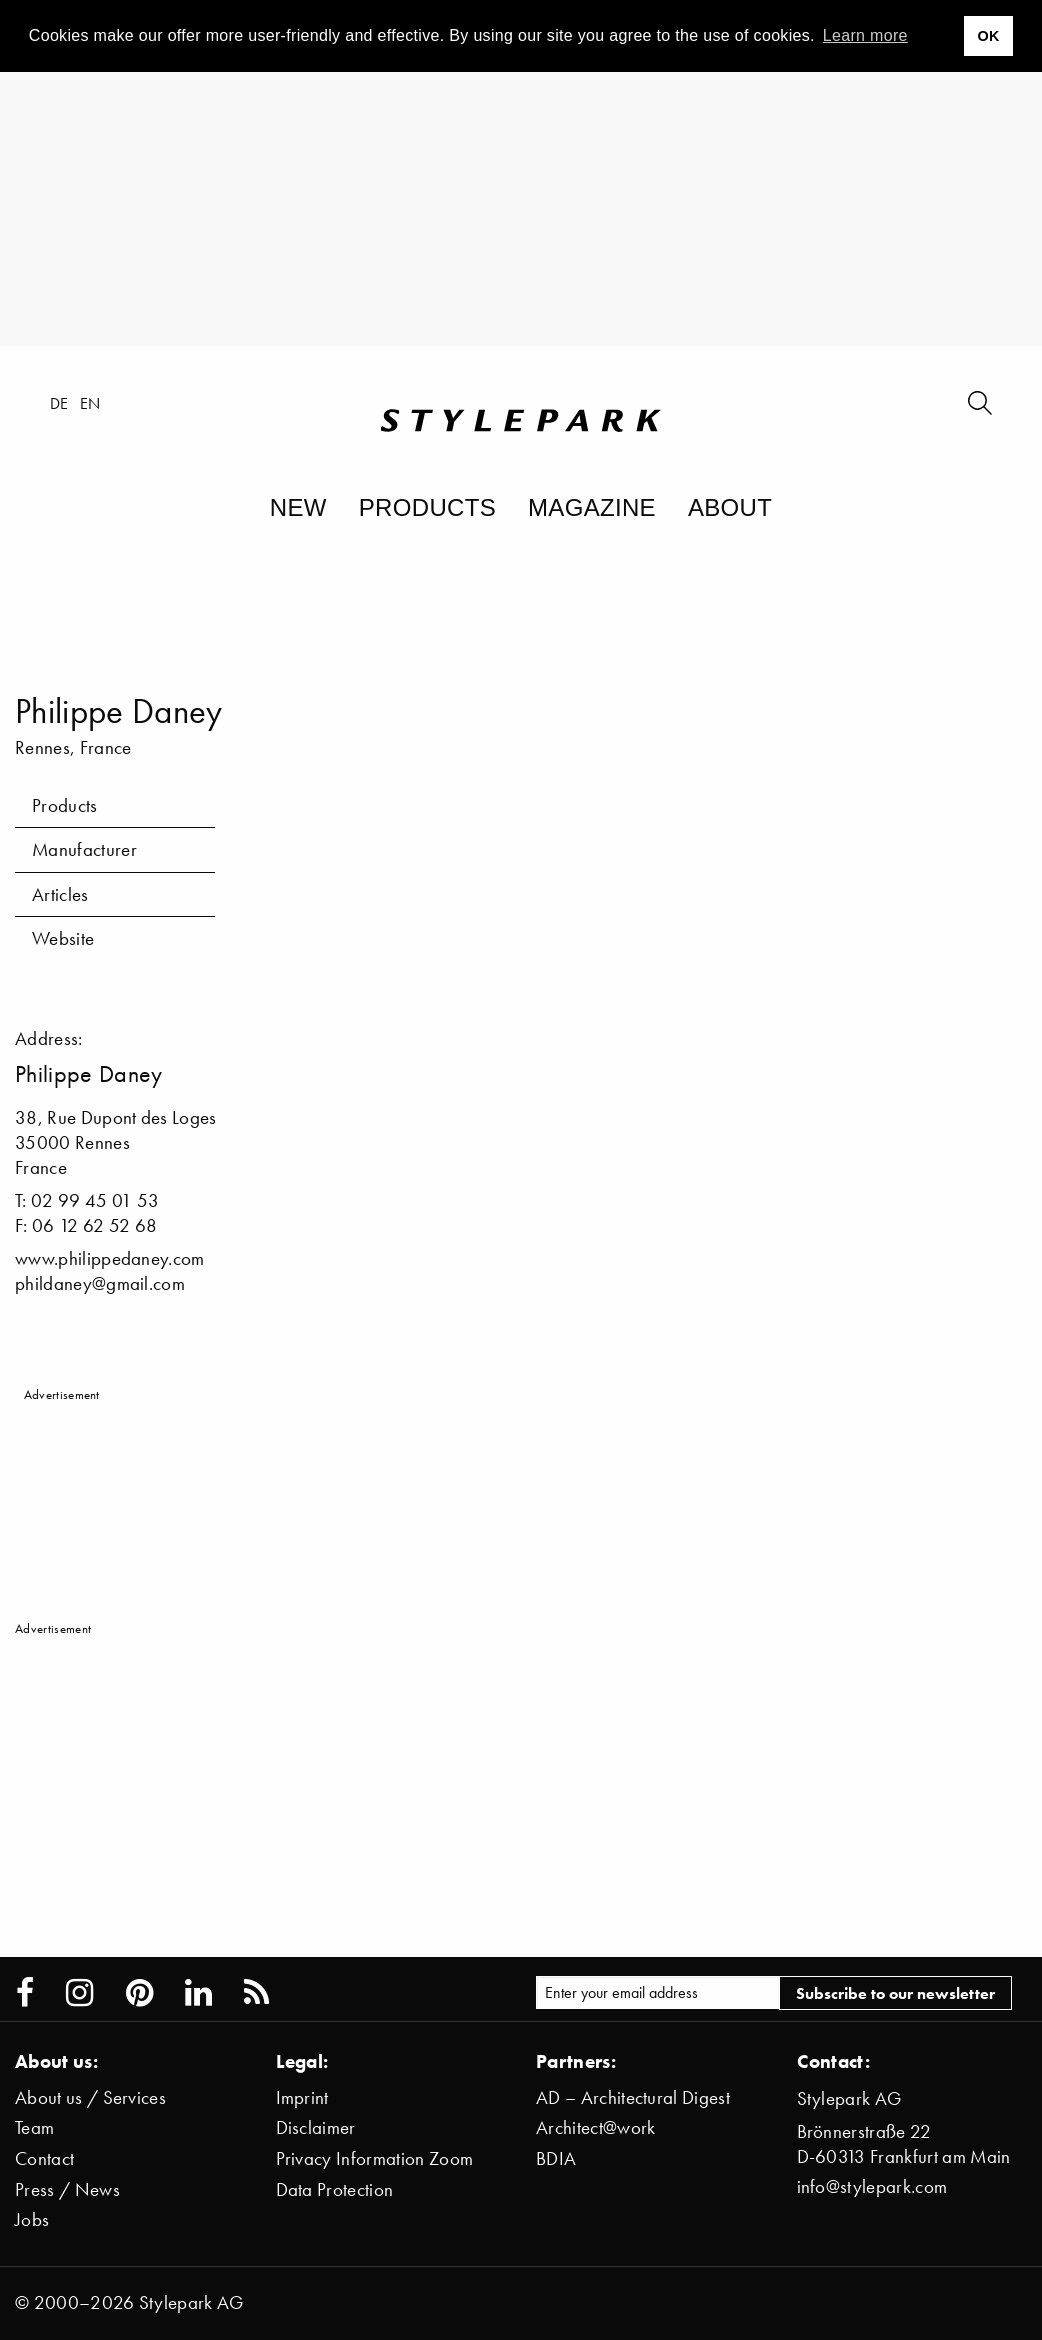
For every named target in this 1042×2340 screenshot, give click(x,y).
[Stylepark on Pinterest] (139, 1993)
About (730, 507)
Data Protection (335, 2189)
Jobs (32, 2219)
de (59, 403)
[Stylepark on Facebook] (25, 1993)
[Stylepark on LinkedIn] (198, 1993)
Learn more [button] (865, 35)
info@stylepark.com (872, 2186)
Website (63, 938)
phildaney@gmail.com (100, 1283)
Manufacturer (84, 849)
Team (34, 2127)
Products (427, 507)
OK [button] (988, 36)
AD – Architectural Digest (633, 2097)
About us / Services (90, 2097)
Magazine (592, 507)
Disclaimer (316, 2127)
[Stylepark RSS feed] (256, 1993)
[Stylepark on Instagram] (79, 1993)
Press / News (67, 2189)
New (298, 507)
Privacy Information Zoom (375, 2158)
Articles (60, 894)
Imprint (302, 2097)
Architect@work (595, 2127)
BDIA (556, 2158)
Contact (44, 2158)
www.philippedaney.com (110, 1258)
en (90, 403)
